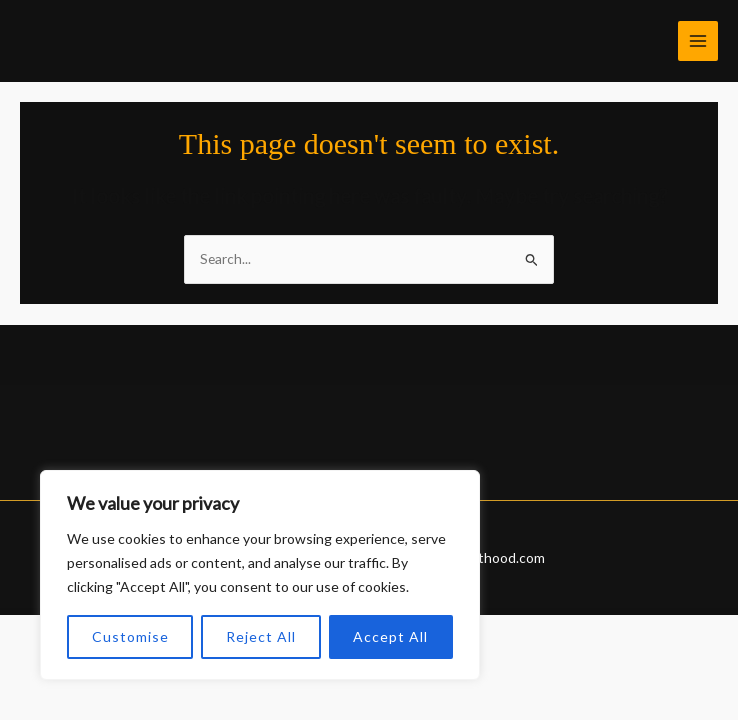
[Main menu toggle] (698, 41)
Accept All (390, 636)
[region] (260, 575)
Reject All (261, 636)
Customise (130, 636)
